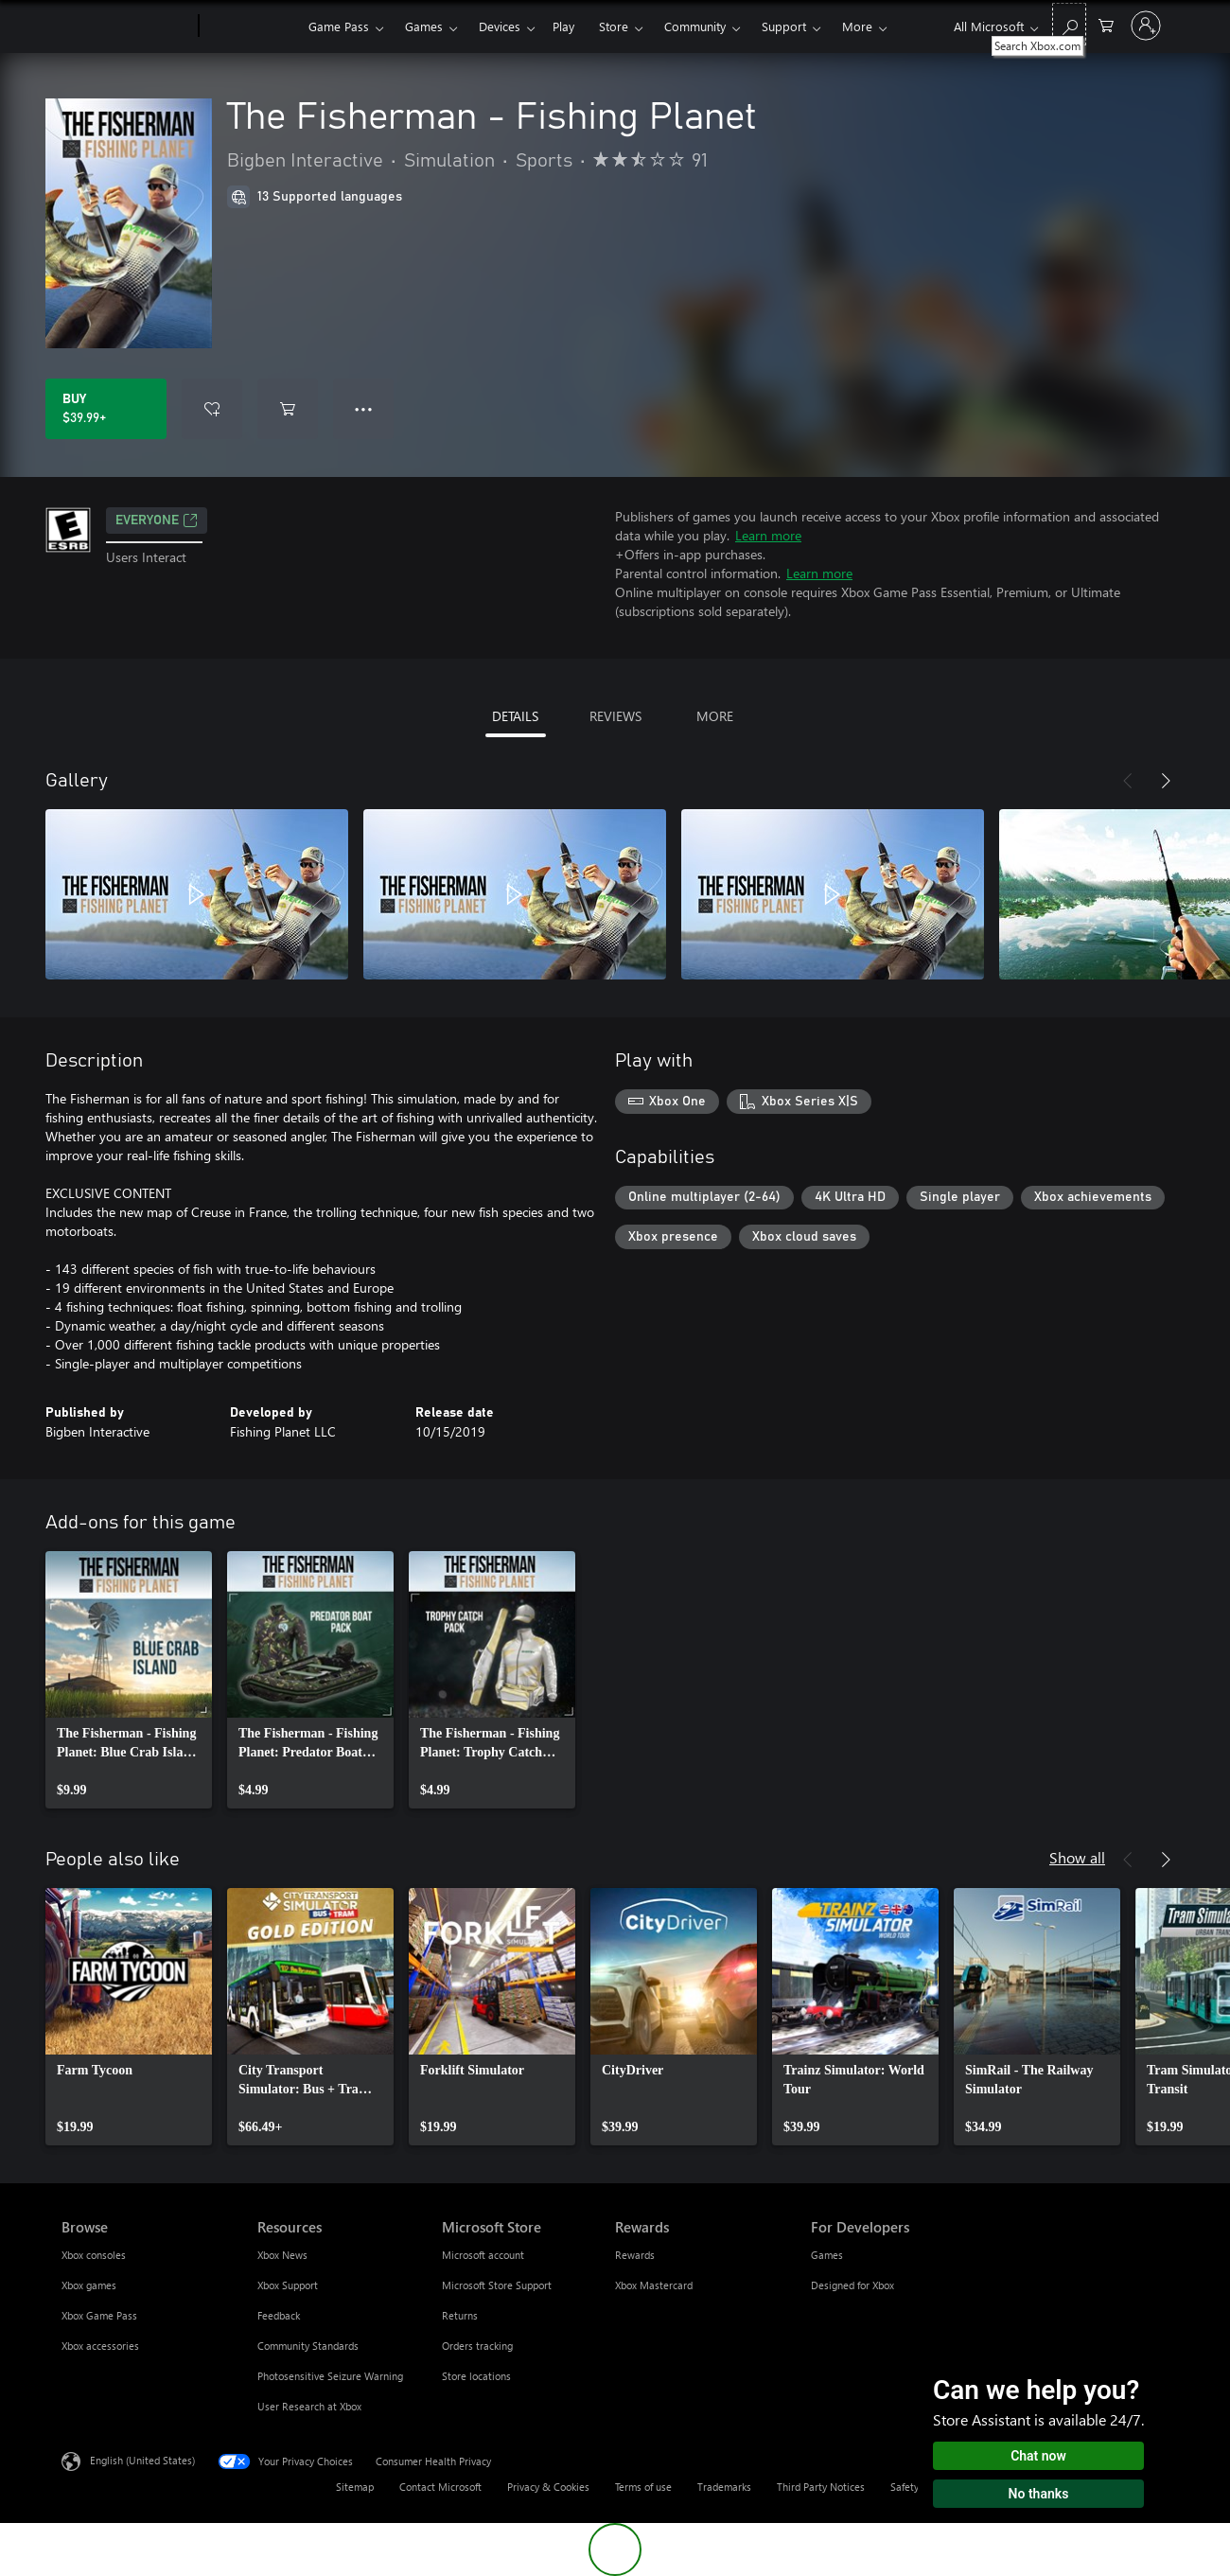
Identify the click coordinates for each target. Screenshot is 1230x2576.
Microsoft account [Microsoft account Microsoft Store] (483, 2255)
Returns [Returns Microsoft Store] (460, 2315)
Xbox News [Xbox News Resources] (282, 2255)
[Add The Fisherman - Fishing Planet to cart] (287, 409)
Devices (499, 26)
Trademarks (724, 2486)
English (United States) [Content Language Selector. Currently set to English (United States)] (142, 2460)
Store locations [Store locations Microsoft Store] (476, 2376)
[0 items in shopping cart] (1106, 24)
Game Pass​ (338, 26)
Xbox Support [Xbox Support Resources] (287, 2285)
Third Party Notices (821, 2486)
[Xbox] (251, 26)
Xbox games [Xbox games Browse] (89, 2285)
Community (695, 26)
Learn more (768, 535)
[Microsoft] (126, 26)
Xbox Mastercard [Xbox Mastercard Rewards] (654, 2285)
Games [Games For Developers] (827, 2255)
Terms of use (643, 2486)
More (857, 26)
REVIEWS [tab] (615, 716)
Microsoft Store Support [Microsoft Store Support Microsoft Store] (497, 2285)
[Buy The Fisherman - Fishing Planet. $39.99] (106, 409)
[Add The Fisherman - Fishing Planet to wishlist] (212, 409)
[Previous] (1128, 781)
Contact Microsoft (440, 2486)
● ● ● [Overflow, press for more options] (364, 408)
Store (613, 26)
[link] (128, 1679)
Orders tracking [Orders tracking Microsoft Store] (477, 2345)
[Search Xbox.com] (1069, 24)
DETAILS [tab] (515, 716)
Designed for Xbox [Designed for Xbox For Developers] (852, 2285)
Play (563, 26)
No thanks (1039, 2493)
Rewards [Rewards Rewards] (635, 2255)
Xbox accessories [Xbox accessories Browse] (100, 2345)
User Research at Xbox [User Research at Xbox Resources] (309, 2406)
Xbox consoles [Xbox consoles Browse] (94, 2255)
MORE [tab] (714, 716)
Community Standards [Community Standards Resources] (308, 2345)
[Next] (1166, 781)
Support (784, 26)
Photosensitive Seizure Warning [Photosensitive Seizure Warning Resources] (330, 2376)
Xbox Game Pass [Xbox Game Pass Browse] (99, 2315)
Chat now (1038, 2455)
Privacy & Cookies (548, 2486)
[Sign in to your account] (1145, 25)
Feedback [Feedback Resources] (278, 2315)
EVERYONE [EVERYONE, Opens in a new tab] (156, 520)
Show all (1077, 1857)
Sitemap (355, 2486)
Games (424, 26)
